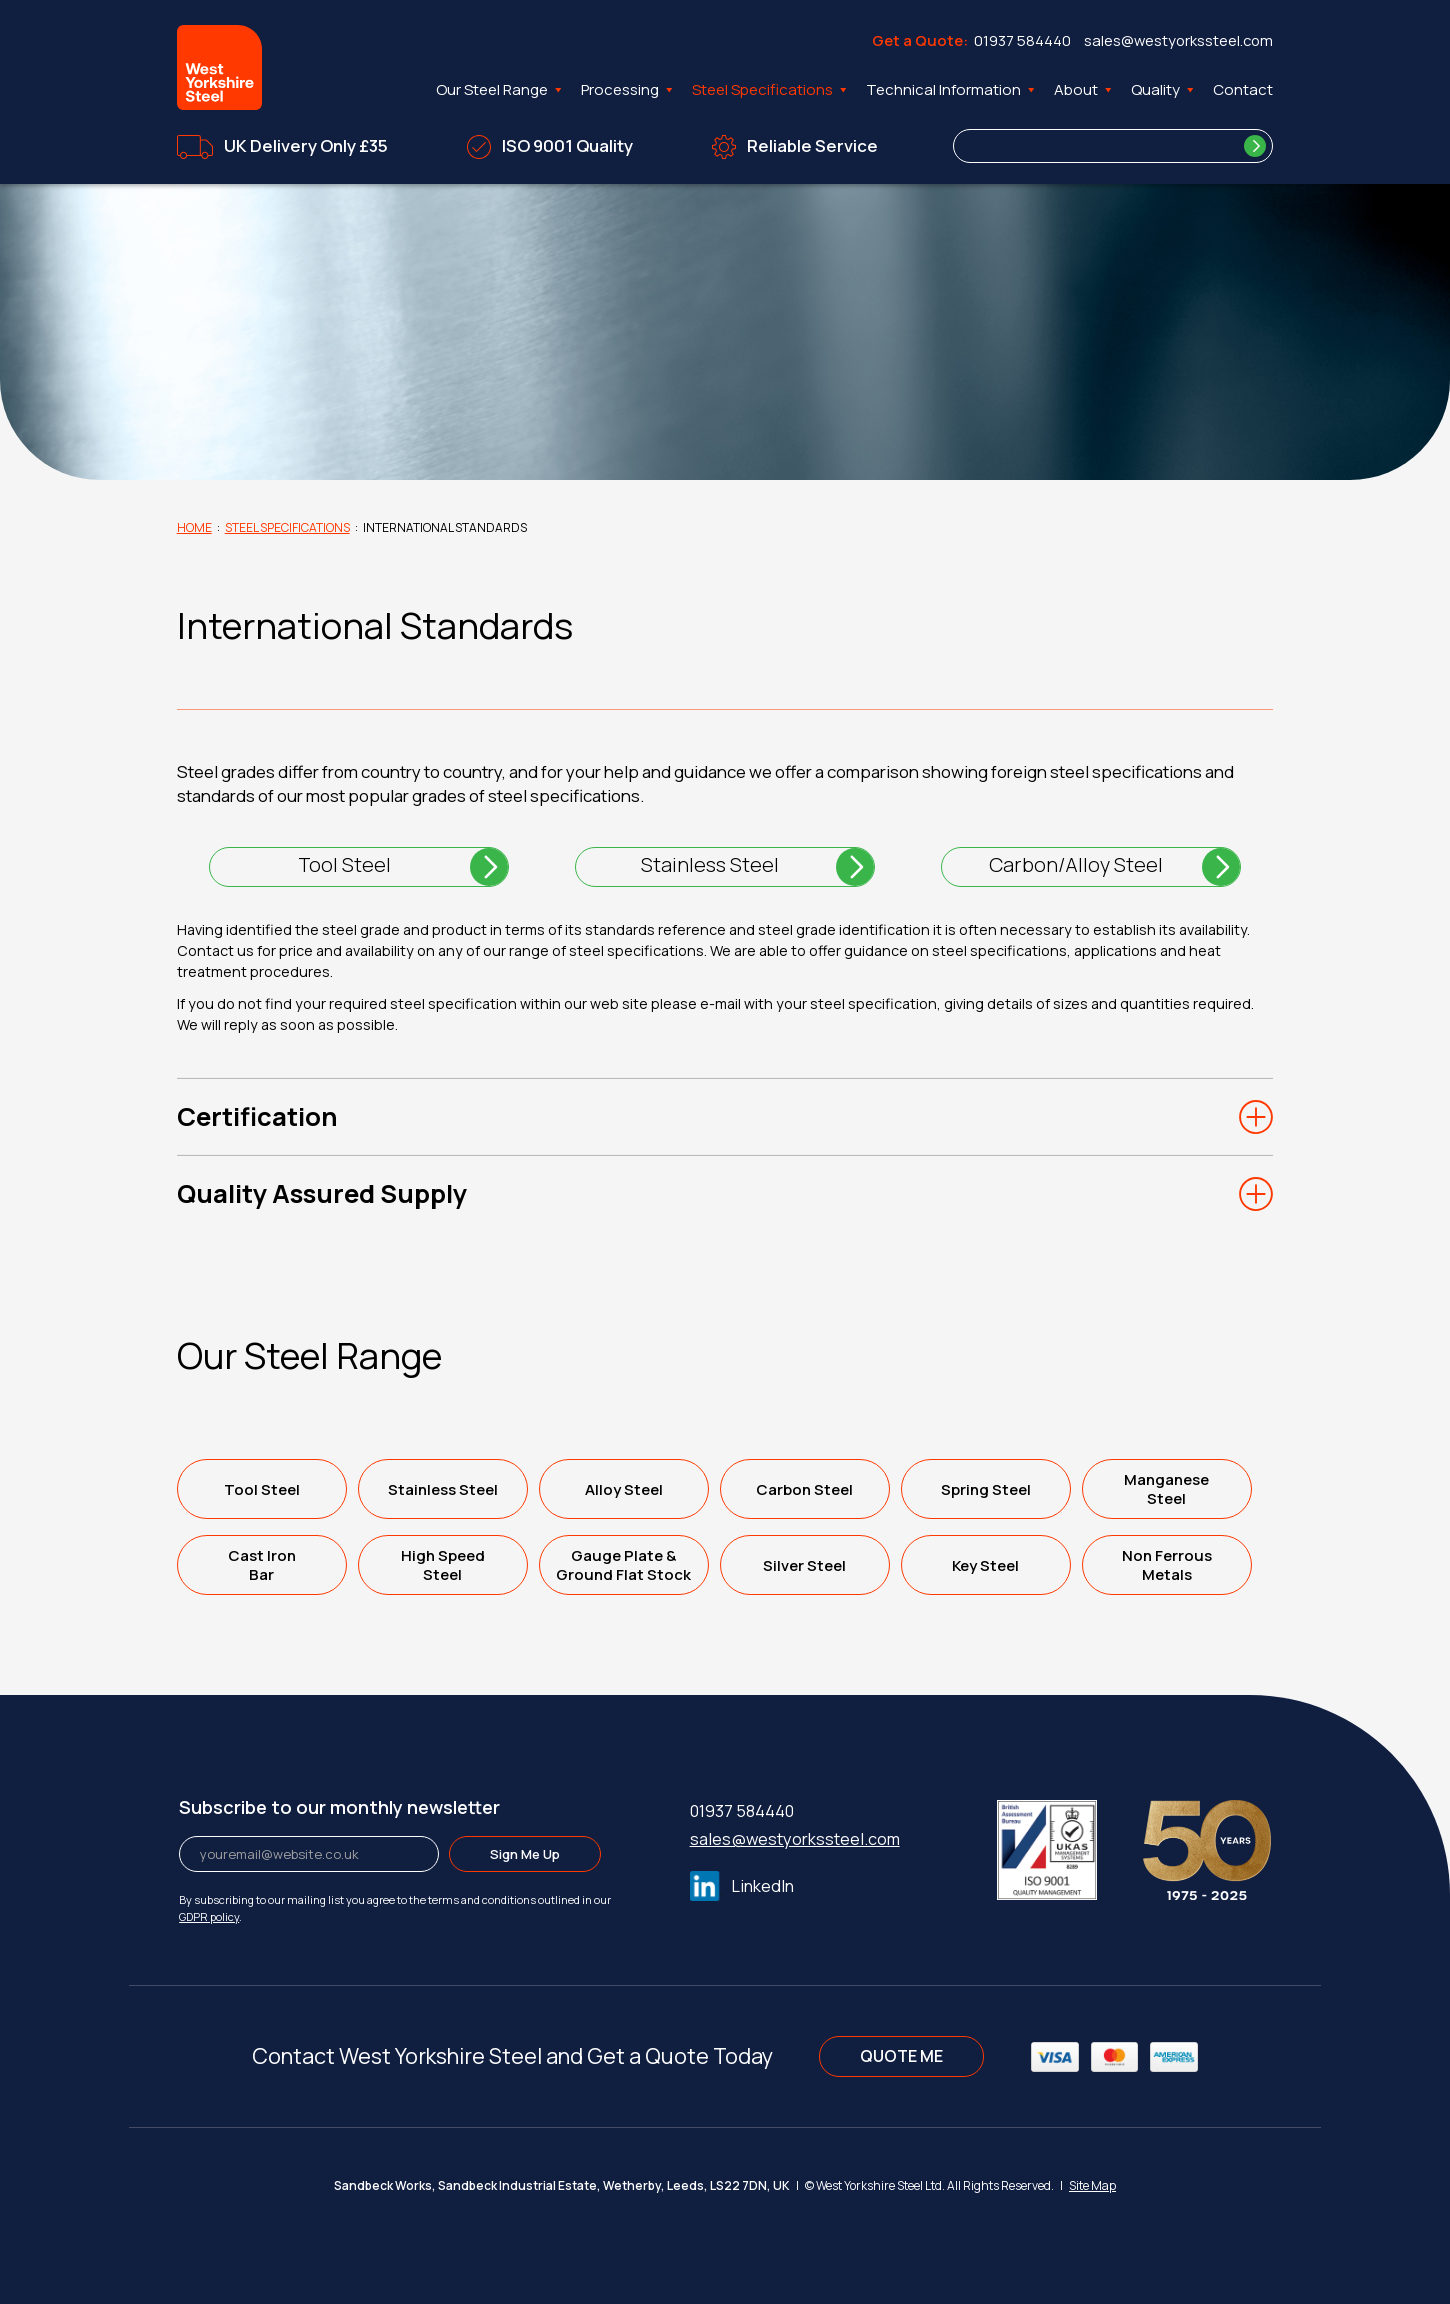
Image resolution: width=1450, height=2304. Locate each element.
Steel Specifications (771, 90)
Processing (628, 90)
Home (194, 527)
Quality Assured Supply (322, 1193)
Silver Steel (804, 1565)
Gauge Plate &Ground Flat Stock (623, 1565)
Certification (257, 1116)
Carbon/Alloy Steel (1076, 864)
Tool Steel (344, 864)
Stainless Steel (710, 864)
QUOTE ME (901, 2056)
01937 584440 (1022, 40)
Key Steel (985, 1565)
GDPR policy (209, 1916)
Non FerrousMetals (1167, 1565)
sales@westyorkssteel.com (1178, 40)
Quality (1164, 90)
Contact (1243, 89)
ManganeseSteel (1166, 1489)
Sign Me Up (525, 1854)
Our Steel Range (500, 90)
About (1084, 90)
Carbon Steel (804, 1489)
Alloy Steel (624, 1489)
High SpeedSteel (443, 1565)
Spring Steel (986, 1489)
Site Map (1092, 2185)
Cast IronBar (262, 1565)
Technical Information (952, 90)
